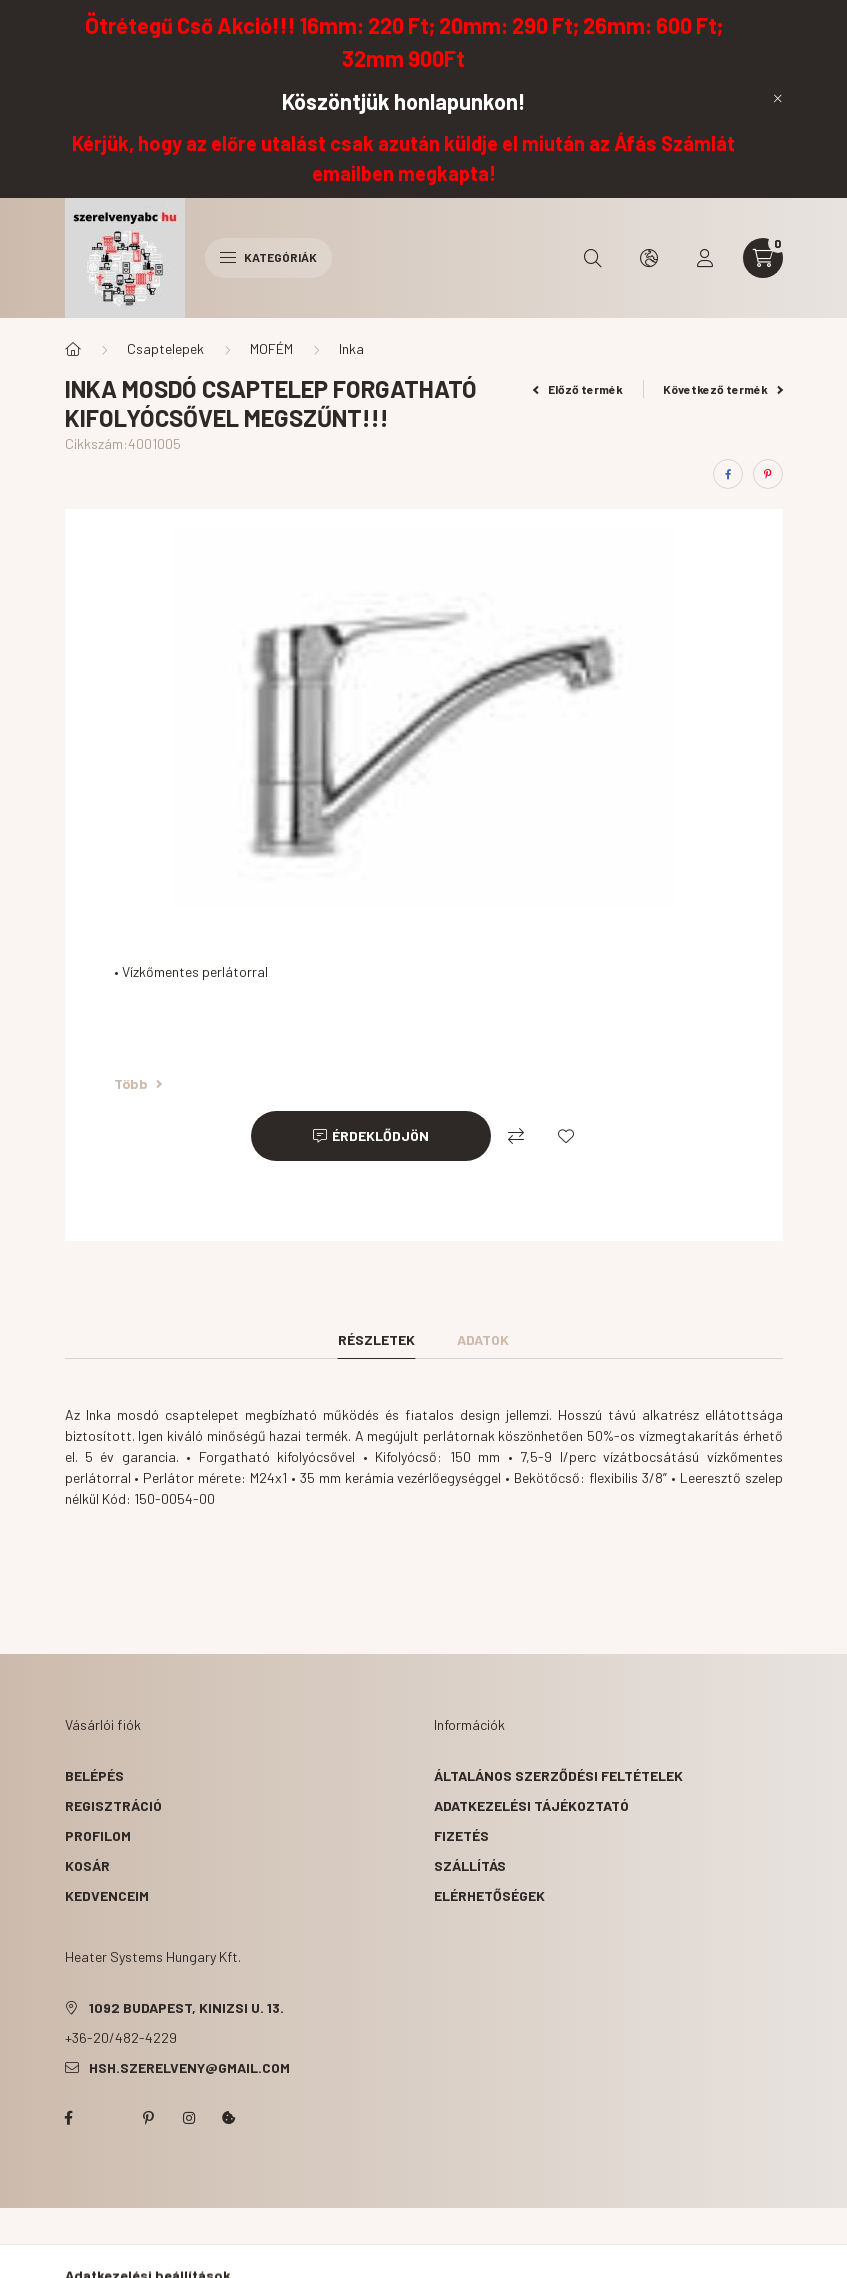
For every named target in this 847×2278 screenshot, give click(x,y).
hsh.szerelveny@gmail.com (189, 2067)
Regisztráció (113, 1805)
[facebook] (728, 474)
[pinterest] (768, 474)
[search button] (593, 258)
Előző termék (578, 389)
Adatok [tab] (483, 1339)
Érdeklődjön (380, 1135)
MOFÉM (271, 348)
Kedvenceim (107, 1895)
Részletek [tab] (376, 1339)
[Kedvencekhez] (566, 1136)
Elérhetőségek (489, 1895)
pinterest (149, 2118)
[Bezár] (778, 99)
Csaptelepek (165, 348)
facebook (69, 2118)
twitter (109, 2118)
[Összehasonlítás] (516, 1136)
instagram (189, 2118)
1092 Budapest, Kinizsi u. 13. (186, 2007)
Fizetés (461, 1835)
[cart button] (763, 258)
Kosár (87, 1865)
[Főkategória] (73, 349)
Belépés (94, 1775)
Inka (351, 348)
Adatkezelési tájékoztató (531, 1805)
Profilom (98, 1835)
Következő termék (723, 389)
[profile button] (705, 258)
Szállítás (470, 1865)
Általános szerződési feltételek (558, 1775)
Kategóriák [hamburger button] (268, 257)
